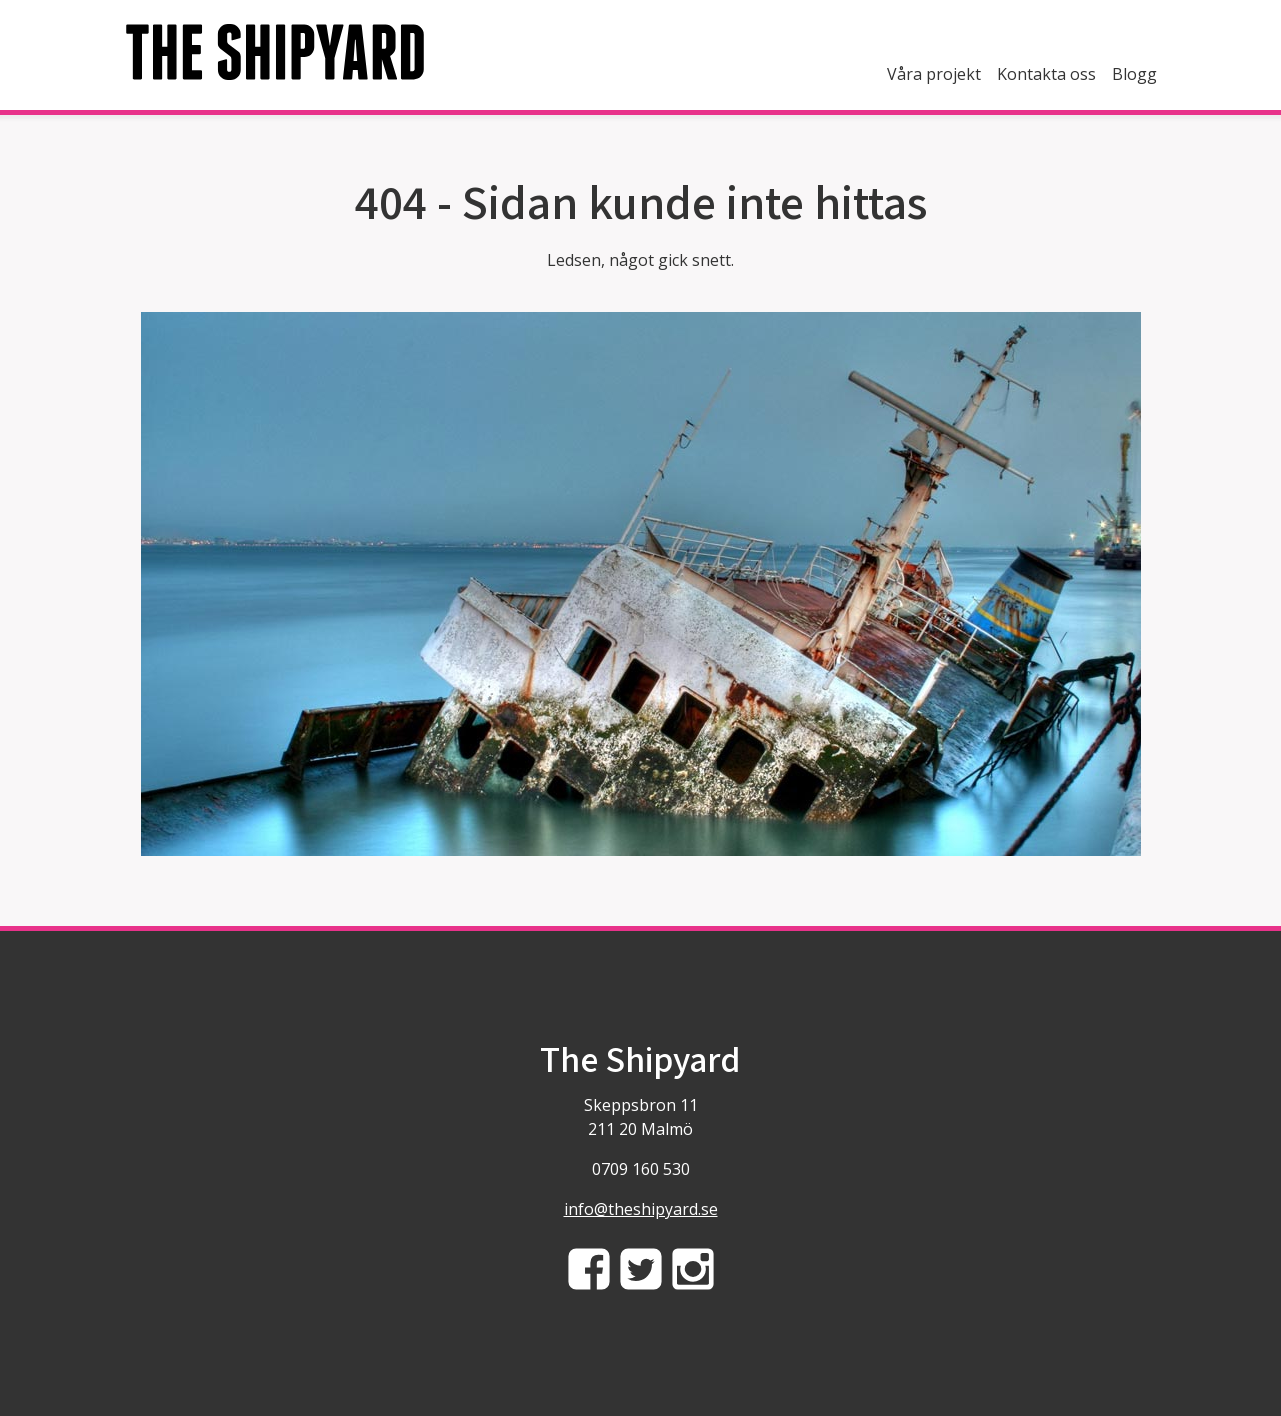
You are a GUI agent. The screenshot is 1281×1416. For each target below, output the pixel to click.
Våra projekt (934, 74)
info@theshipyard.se (641, 1209)
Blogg (1134, 74)
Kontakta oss (1046, 74)
